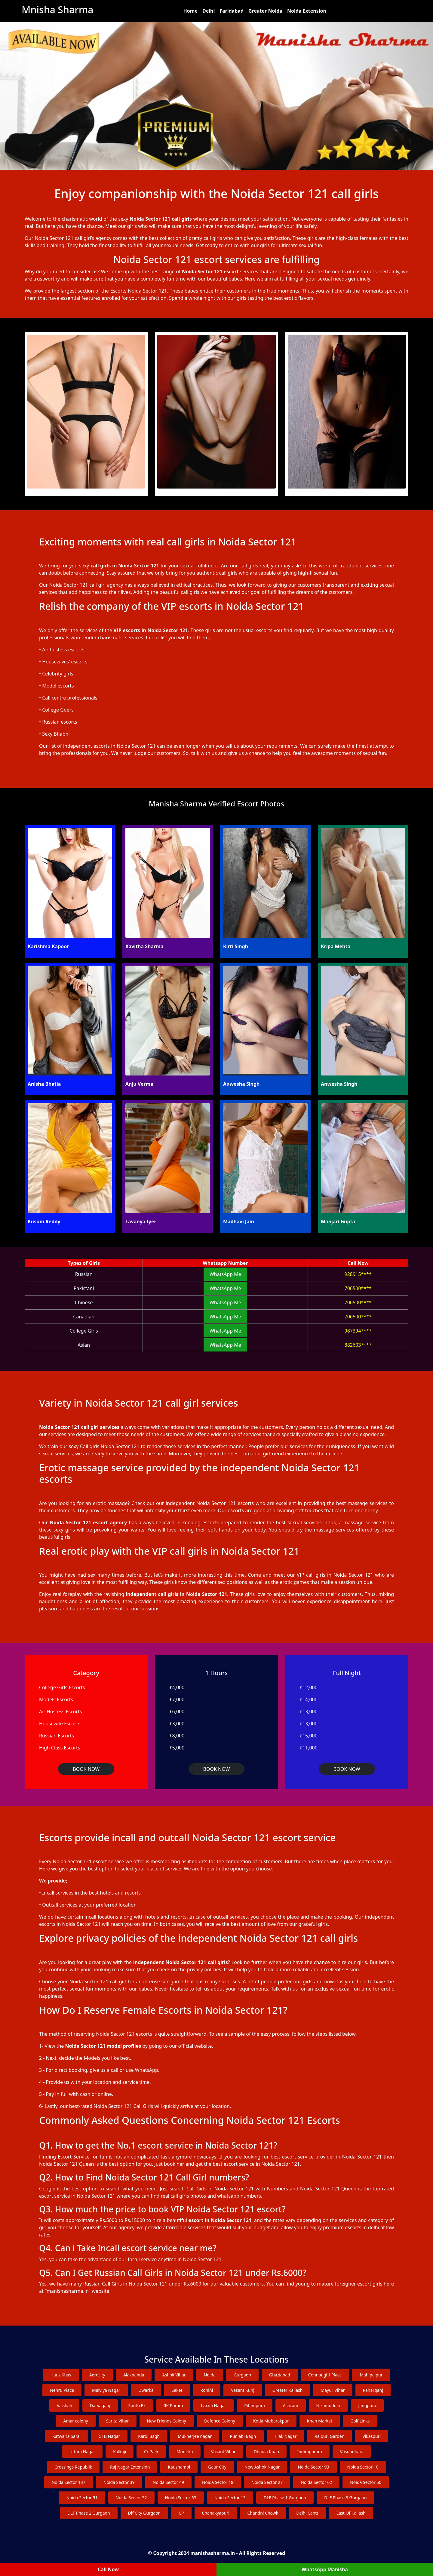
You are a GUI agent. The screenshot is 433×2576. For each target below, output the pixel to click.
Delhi (208, 11)
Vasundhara (352, 2451)
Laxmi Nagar (213, 2405)
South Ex (137, 2405)
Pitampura (254, 2405)
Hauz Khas (61, 2375)
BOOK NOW (86, 1769)
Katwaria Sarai (66, 2436)
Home (190, 11)
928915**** (358, 1274)
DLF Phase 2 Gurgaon (88, 2513)
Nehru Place (62, 2390)
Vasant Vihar (223, 2451)
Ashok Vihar (174, 2375)
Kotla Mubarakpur (271, 2421)
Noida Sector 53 (180, 2497)
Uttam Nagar (82, 2451)
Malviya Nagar (106, 2390)
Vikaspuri (371, 2436)
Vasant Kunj (242, 2390)
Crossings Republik (73, 2467)
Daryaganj (100, 2405)
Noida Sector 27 (267, 2482)
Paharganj (373, 2390)
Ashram (290, 2405)
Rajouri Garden (329, 2436)
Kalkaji (119, 2451)
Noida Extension (306, 11)
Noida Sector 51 (81, 2497)
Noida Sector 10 (363, 2467)
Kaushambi (179, 2467)
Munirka (185, 2451)
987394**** (358, 1330)
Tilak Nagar (285, 2436)
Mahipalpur (371, 2375)
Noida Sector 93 (313, 2467)
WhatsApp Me (225, 1274)
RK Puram (173, 2405)
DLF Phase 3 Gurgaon (345, 2497)
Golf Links (360, 2421)
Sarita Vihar (117, 2421)
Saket (177, 2390)
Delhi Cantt (307, 2513)
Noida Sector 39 (119, 2482)
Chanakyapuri (215, 2513)
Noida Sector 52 (131, 2497)
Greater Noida (265, 11)
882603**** (358, 1345)
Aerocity (97, 2375)
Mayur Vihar (333, 2390)
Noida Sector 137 (68, 2482)
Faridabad (232, 11)
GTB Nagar (109, 2436)
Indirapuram (309, 2451)
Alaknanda (133, 2375)
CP (181, 2513)
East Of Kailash (350, 2513)
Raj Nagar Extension (130, 2467)
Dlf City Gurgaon (144, 2513)
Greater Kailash (287, 2390)
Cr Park (151, 2451)
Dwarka (145, 2390)
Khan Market (319, 2421)
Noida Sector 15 (230, 2497)
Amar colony (75, 2421)
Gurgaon (242, 2375)
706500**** (358, 1288)
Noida (210, 2375)
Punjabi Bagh (243, 2436)
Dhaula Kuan (266, 2451)
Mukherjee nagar (195, 2436)
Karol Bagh (149, 2436)
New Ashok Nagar (262, 2467)
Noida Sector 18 (217, 2482)
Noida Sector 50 (365, 2482)
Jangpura (367, 2405)
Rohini (207, 2390)
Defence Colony (219, 2421)
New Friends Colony (166, 2421)
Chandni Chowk (262, 2513)
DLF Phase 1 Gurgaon (285, 2497)
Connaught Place (325, 2375)
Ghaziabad (279, 2375)
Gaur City (217, 2467)
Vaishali (64, 2405)
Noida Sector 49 (168, 2482)
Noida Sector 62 (316, 2482)
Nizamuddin (328, 2405)
